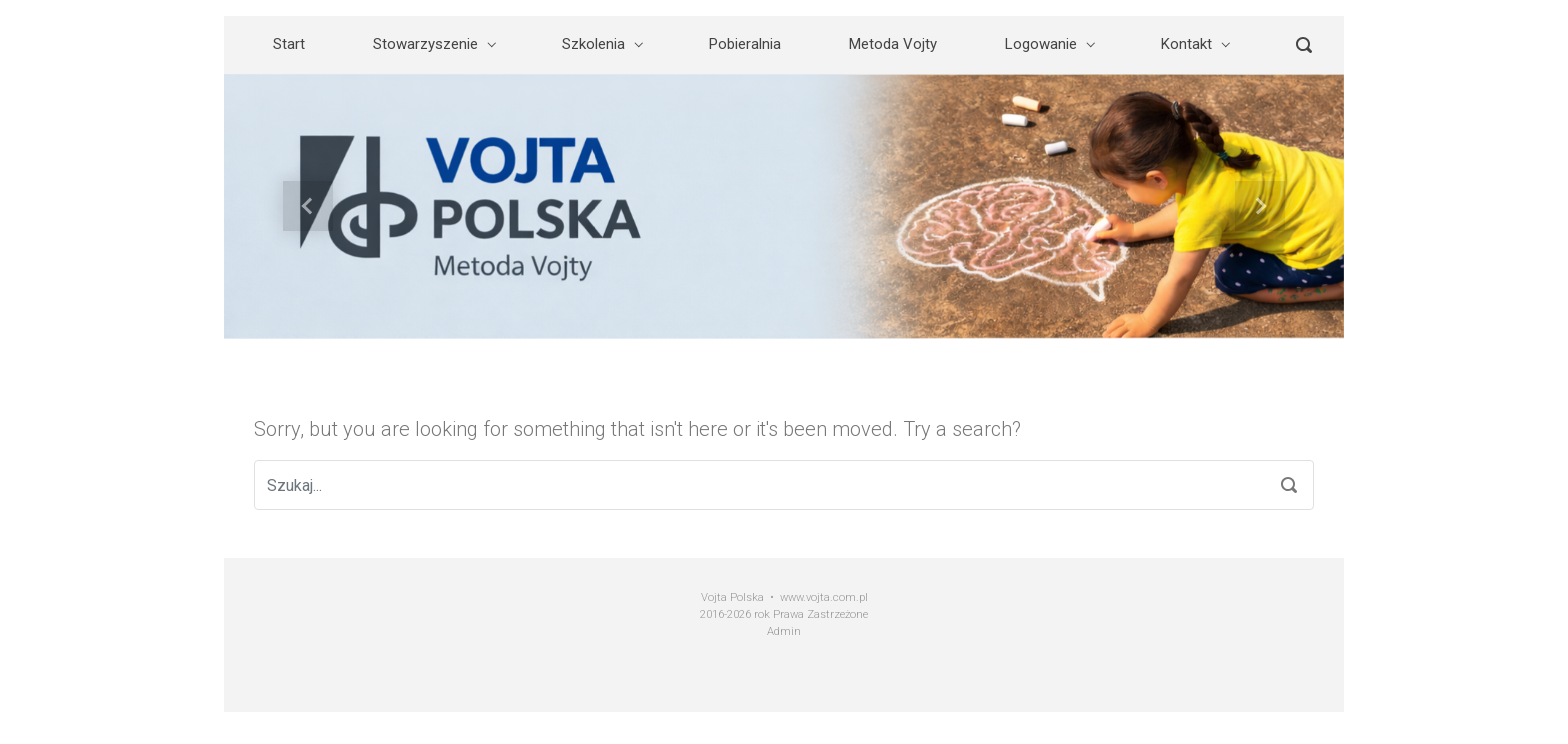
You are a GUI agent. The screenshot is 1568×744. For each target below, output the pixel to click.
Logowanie (1041, 44)
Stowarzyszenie (425, 44)
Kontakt (1186, 44)
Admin (784, 631)
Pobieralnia (745, 44)
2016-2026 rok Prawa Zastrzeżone (784, 614)
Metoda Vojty (893, 44)
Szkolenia (593, 44)
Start (289, 44)
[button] (308, 206)
